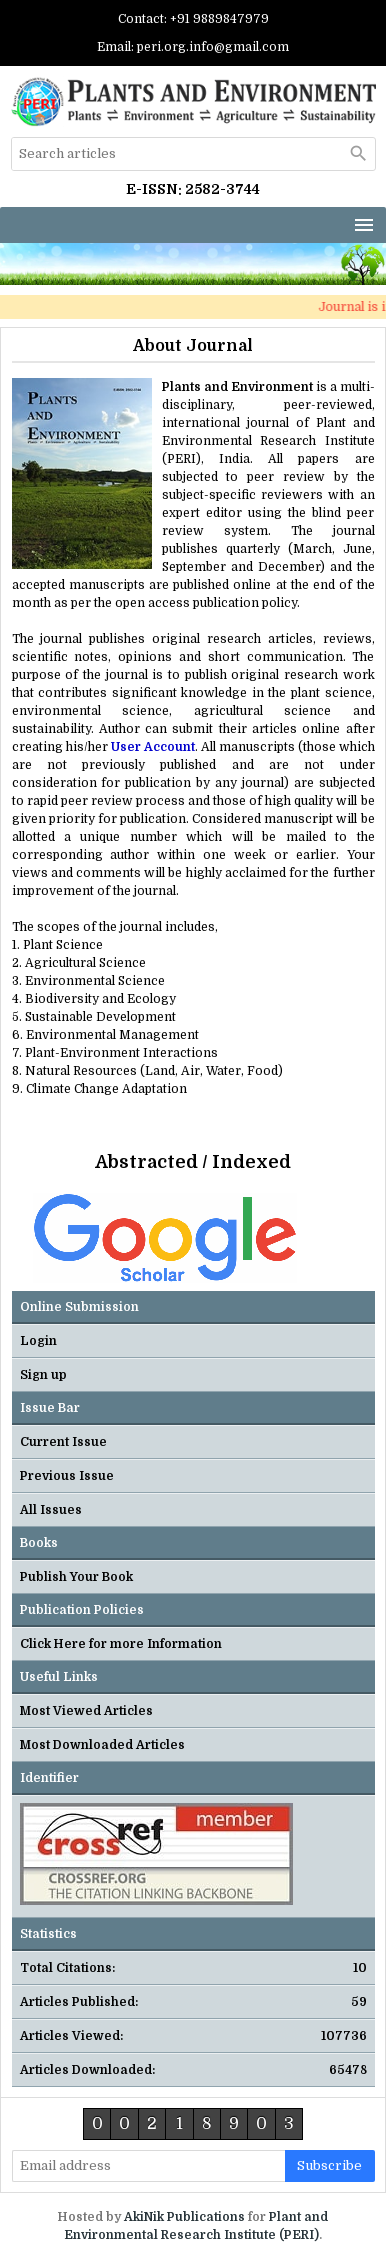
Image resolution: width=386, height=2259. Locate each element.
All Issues (51, 1510)
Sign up (43, 1375)
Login (38, 1341)
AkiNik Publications (184, 2217)
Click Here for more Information (121, 1644)
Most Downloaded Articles (102, 1745)
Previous (24, 1222)
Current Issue (63, 1442)
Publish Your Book (76, 1577)
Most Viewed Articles (86, 1711)
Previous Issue (67, 1476)
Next (361, 1222)
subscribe (329, 2165)
